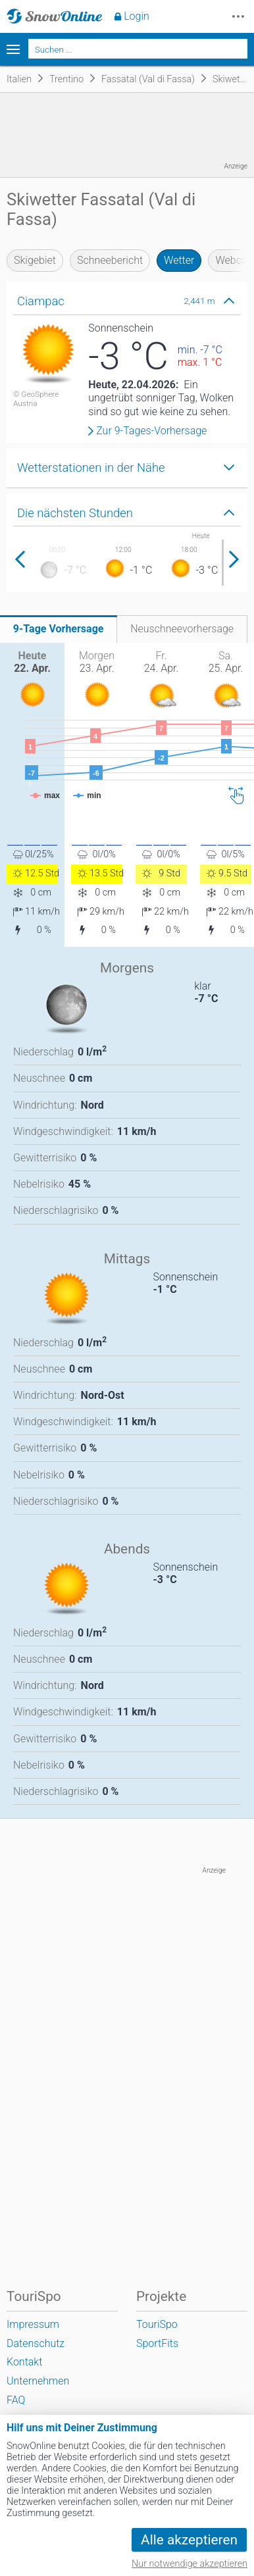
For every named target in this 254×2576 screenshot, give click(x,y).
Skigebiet (35, 260)
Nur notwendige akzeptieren (189, 2563)
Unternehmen (38, 2381)
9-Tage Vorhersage (58, 628)
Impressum (33, 2324)
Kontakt (24, 2362)
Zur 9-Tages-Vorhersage (151, 431)
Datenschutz (35, 2343)
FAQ (16, 2400)
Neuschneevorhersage (182, 628)
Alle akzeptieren (189, 2540)
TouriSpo (157, 2324)
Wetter (179, 260)
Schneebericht (110, 260)
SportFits (157, 2343)
